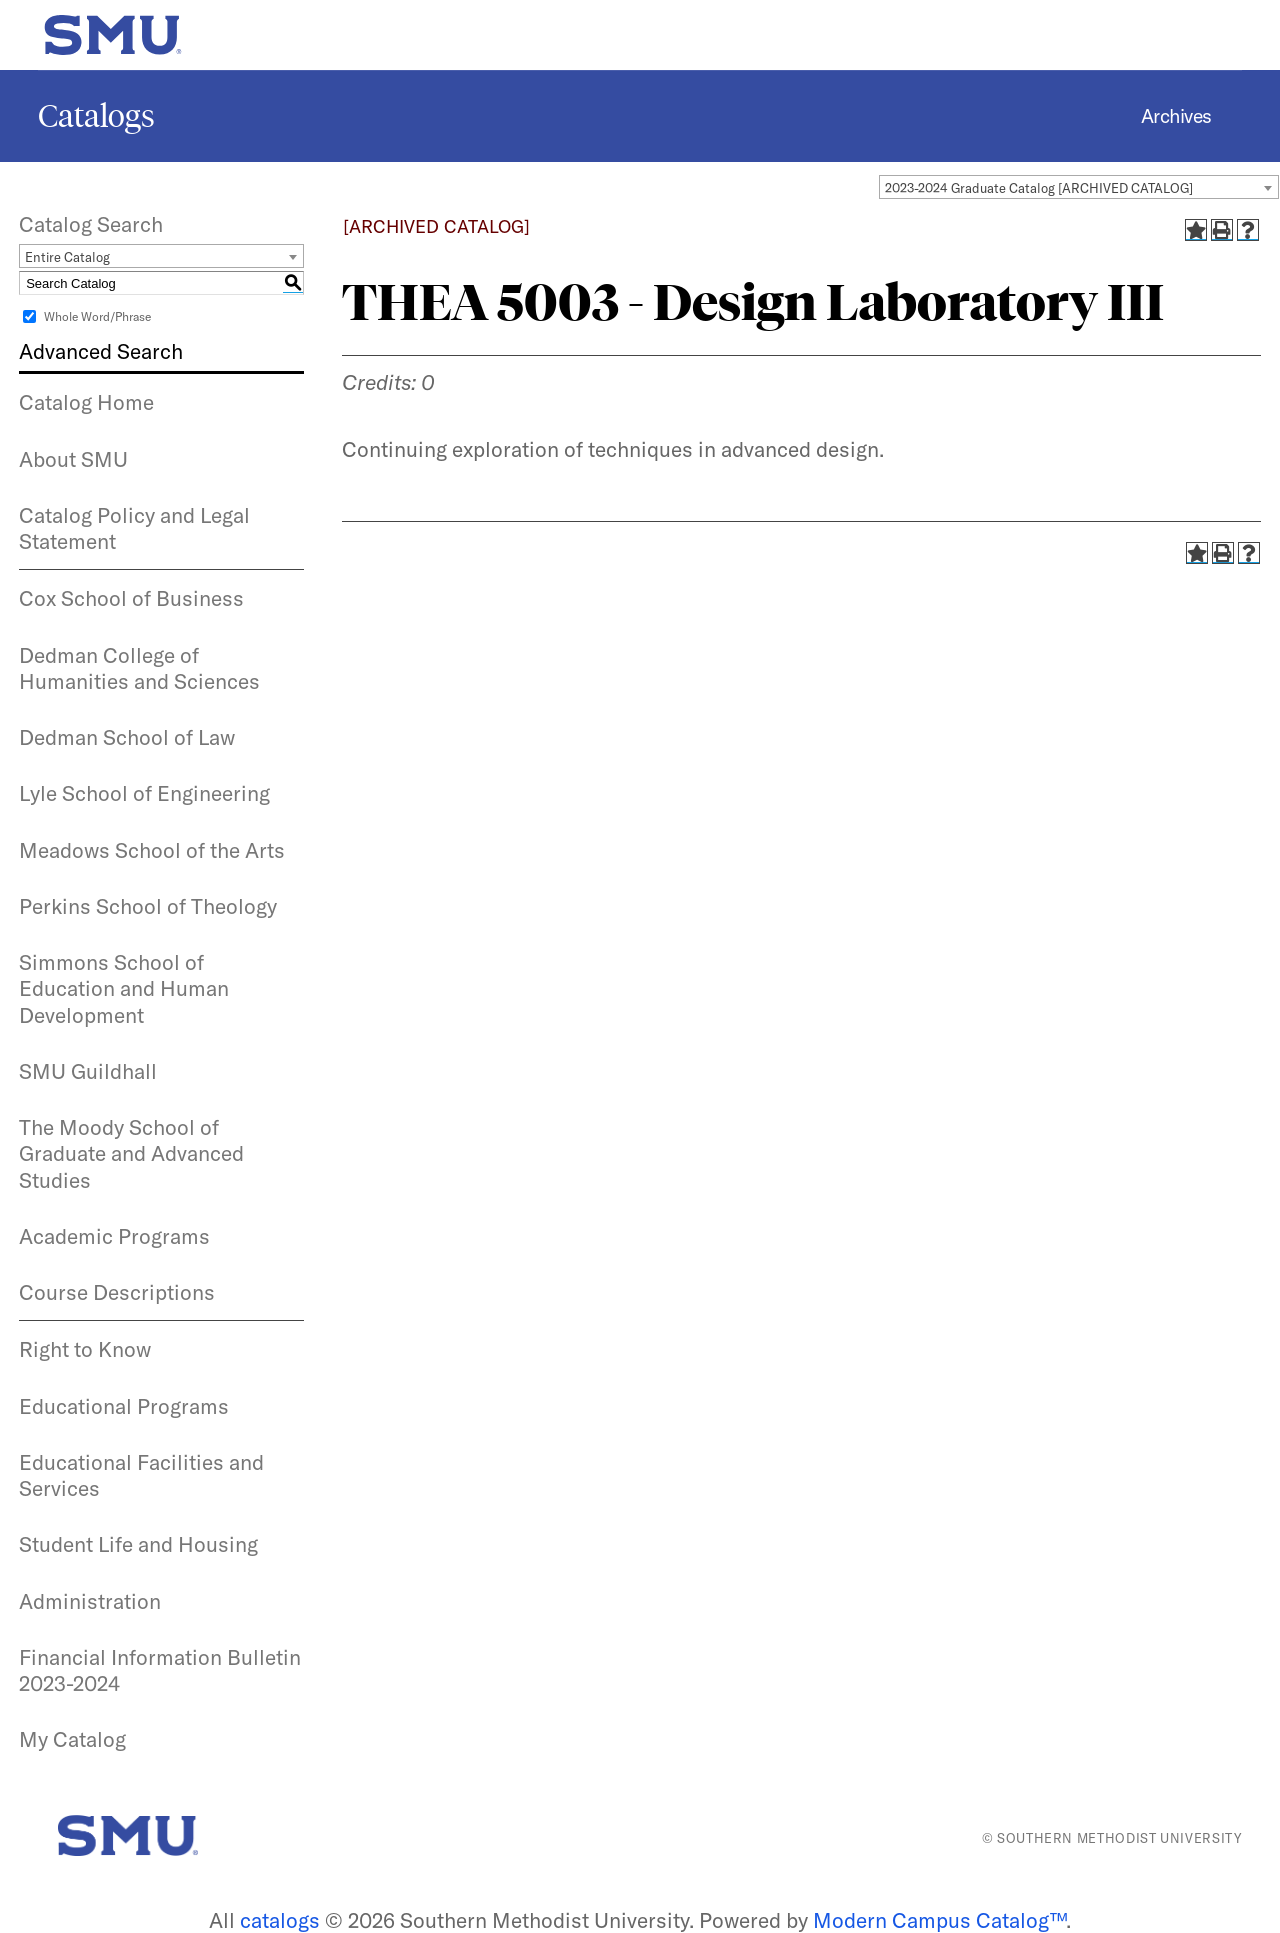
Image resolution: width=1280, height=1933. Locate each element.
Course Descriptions (117, 1292)
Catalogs (96, 116)
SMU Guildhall (88, 1071)
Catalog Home (86, 402)
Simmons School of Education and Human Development (124, 988)
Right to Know (85, 1349)
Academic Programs (114, 1236)
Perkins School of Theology (148, 906)
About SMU (73, 459)
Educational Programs (124, 1406)
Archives (1176, 116)
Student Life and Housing (138, 1544)
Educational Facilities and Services (141, 1475)
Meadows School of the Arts (152, 850)
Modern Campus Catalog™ (939, 1920)
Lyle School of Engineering (144, 793)
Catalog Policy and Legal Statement (134, 528)
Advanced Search (101, 351)
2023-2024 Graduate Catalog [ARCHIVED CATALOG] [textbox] (1039, 188)
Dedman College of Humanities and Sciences (139, 668)
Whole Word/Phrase (97, 316)
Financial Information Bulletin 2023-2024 (160, 1670)
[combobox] (1079, 187)
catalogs (280, 1920)
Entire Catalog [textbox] (67, 257)
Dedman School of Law (127, 737)
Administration (90, 1601)
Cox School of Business (131, 598)
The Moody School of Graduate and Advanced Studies (131, 1153)
